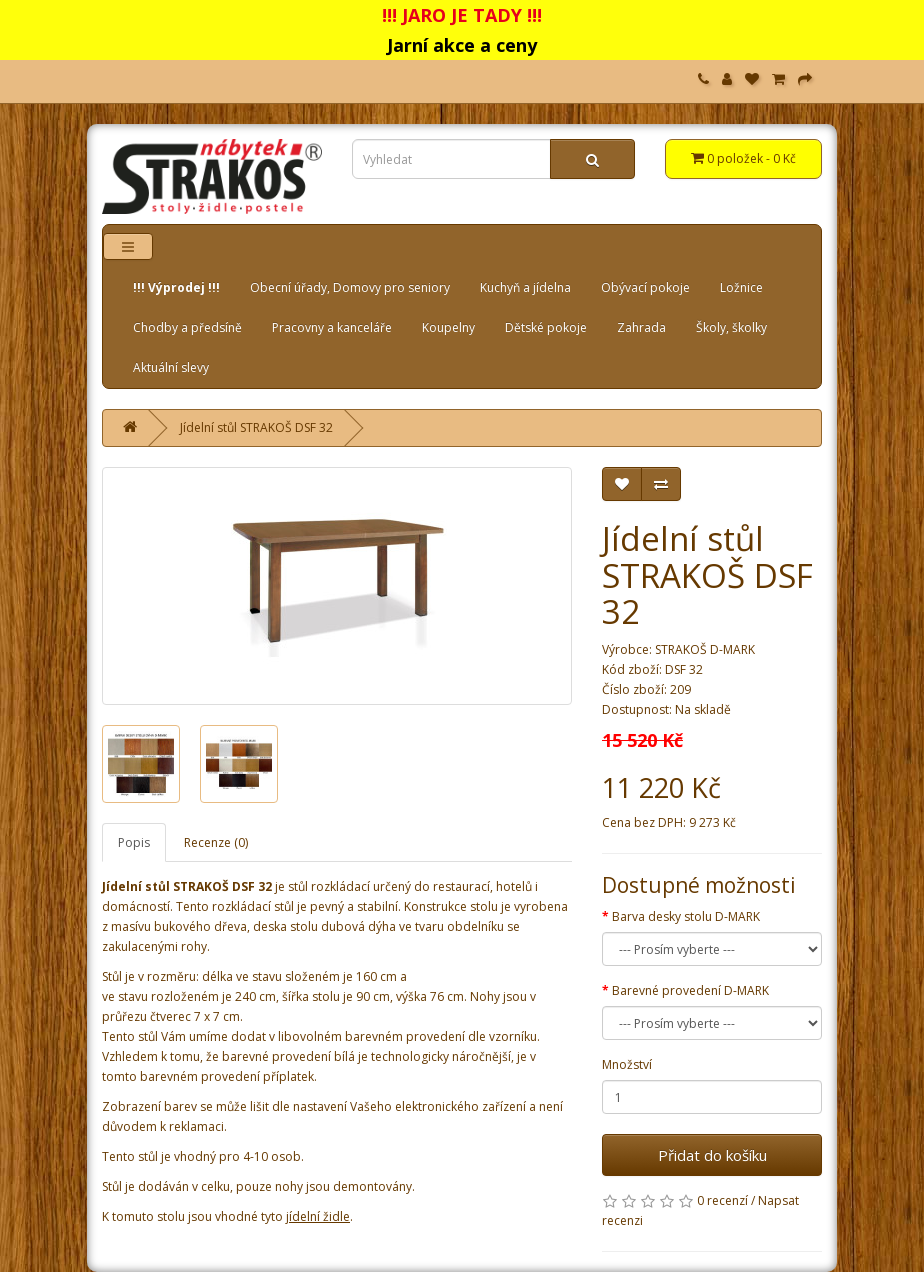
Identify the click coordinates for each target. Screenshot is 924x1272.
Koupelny (448, 327)
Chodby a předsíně (187, 327)
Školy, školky (731, 327)
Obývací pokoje (645, 287)
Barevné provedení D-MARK (690, 990)
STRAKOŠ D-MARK (705, 649)
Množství (627, 1064)
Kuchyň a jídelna (525, 287)
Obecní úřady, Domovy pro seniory (350, 287)
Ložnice (741, 287)
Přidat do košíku (712, 1155)
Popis (134, 842)
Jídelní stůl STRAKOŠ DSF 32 (256, 427)
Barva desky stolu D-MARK (686, 916)
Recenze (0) (216, 842)
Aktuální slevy (171, 367)
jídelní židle (318, 1216)
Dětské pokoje (546, 327)
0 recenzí (722, 1200)
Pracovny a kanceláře (332, 327)
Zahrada (641, 327)
